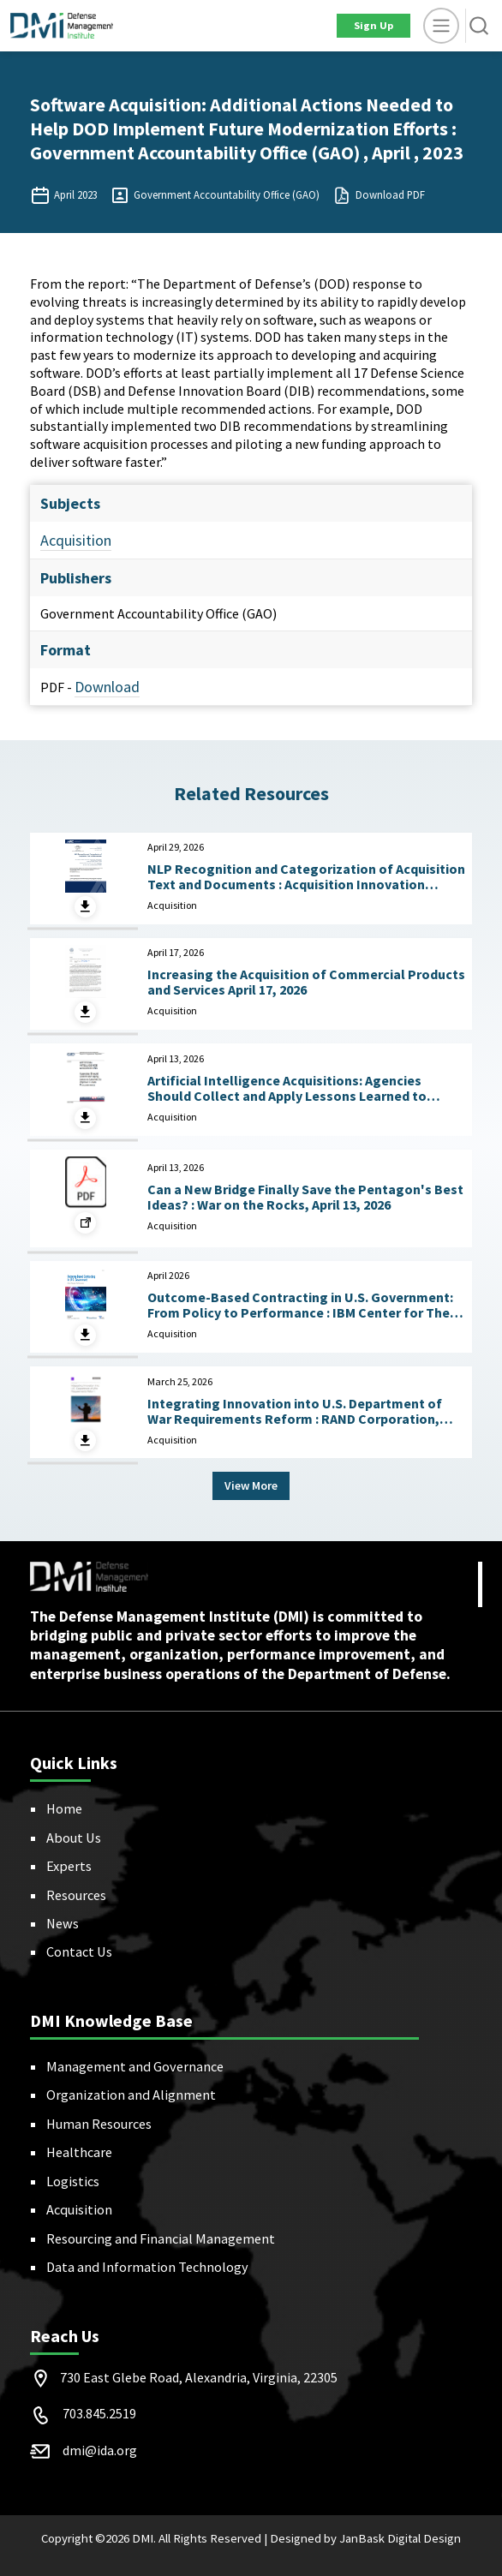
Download (107, 686)
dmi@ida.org (100, 2450)
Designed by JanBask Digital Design (365, 2538)
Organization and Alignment (131, 2094)
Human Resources (99, 2123)
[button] (479, 26)
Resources (76, 1895)
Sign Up (373, 25)
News (62, 1923)
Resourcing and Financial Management (160, 2238)
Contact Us (79, 1951)
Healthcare (79, 2152)
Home (64, 1808)
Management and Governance (135, 2066)
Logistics (72, 2181)
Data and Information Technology (147, 2266)
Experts (69, 1865)
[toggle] (441, 26)
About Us (73, 1837)
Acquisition (75, 540)
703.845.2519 (99, 2413)
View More (251, 1485)
